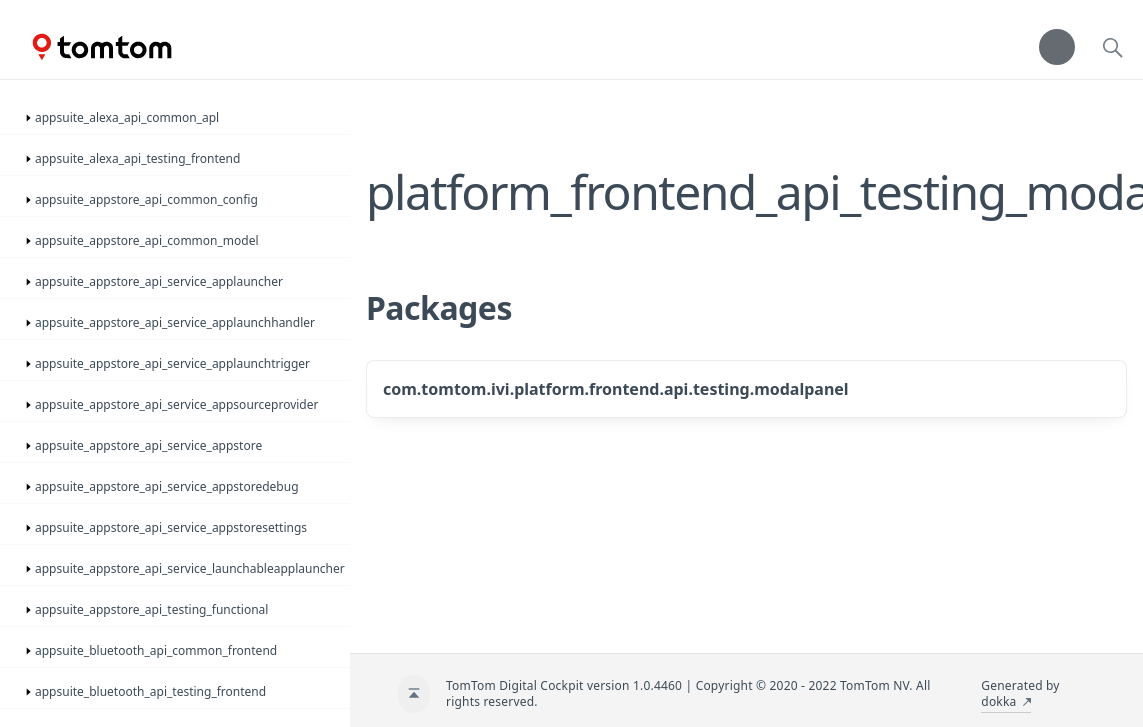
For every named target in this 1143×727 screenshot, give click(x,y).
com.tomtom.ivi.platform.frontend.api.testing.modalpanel (616, 389)
